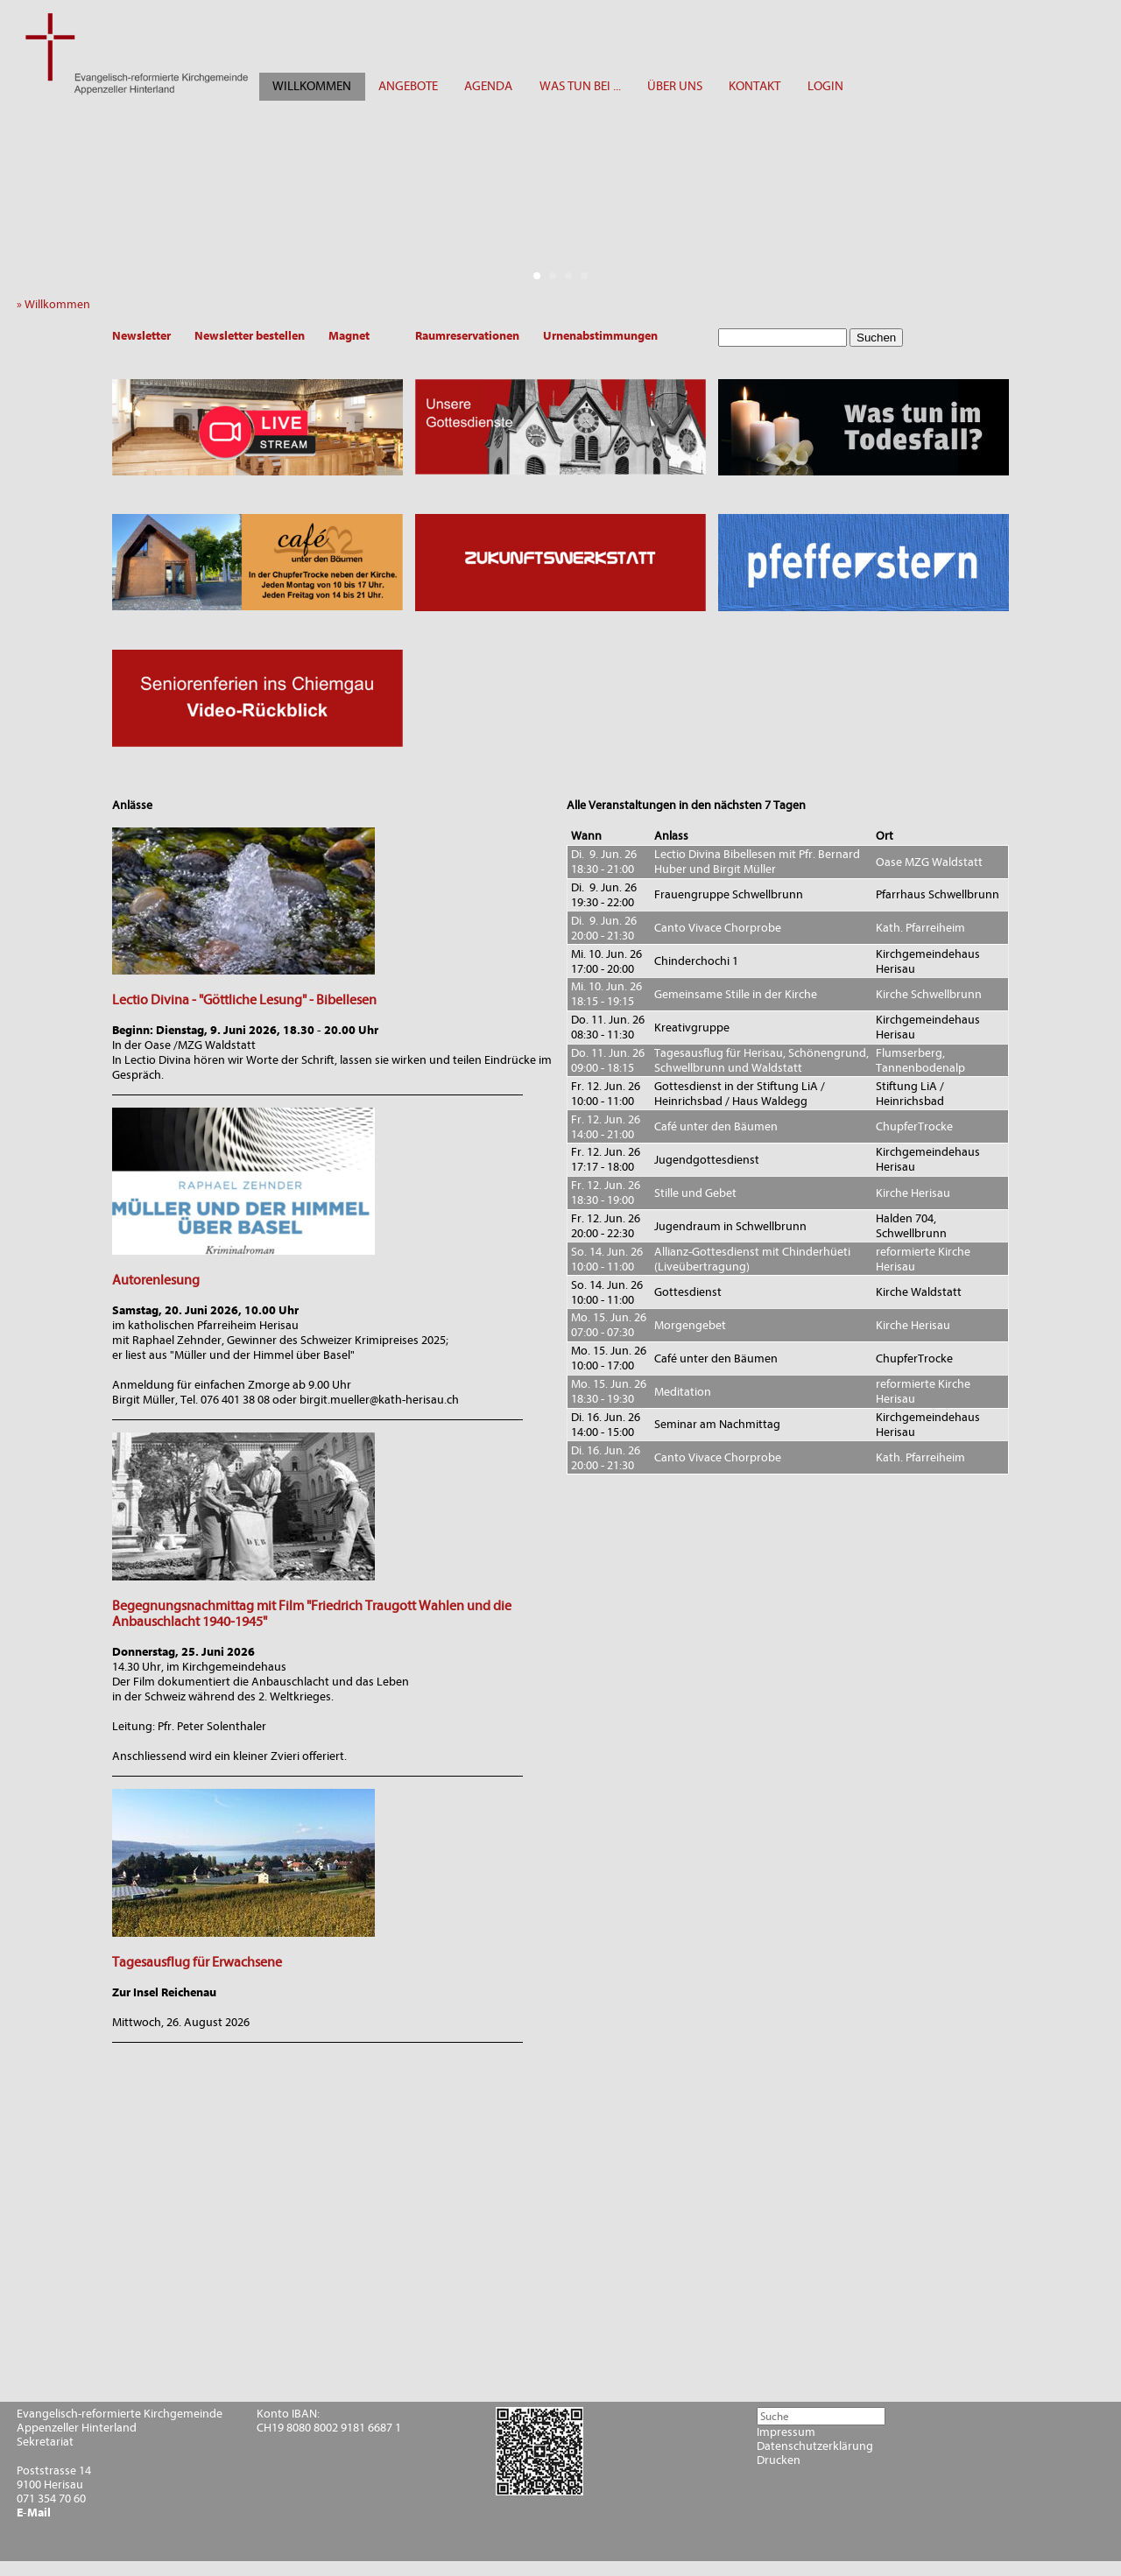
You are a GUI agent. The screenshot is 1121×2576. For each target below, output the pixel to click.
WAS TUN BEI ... (580, 86)
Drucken (778, 2460)
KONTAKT (754, 86)
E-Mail (34, 2513)
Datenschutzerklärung (815, 2446)
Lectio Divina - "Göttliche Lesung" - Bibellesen (244, 1000)
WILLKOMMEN (311, 86)
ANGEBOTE (408, 86)
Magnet (349, 335)
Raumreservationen (467, 335)
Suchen (876, 337)
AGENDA (488, 86)
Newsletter (141, 335)
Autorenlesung (156, 1280)
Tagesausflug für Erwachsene (197, 1962)
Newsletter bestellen (249, 335)
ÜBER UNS (674, 86)
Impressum (786, 2432)
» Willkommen (57, 304)
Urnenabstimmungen (600, 335)
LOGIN (825, 86)
